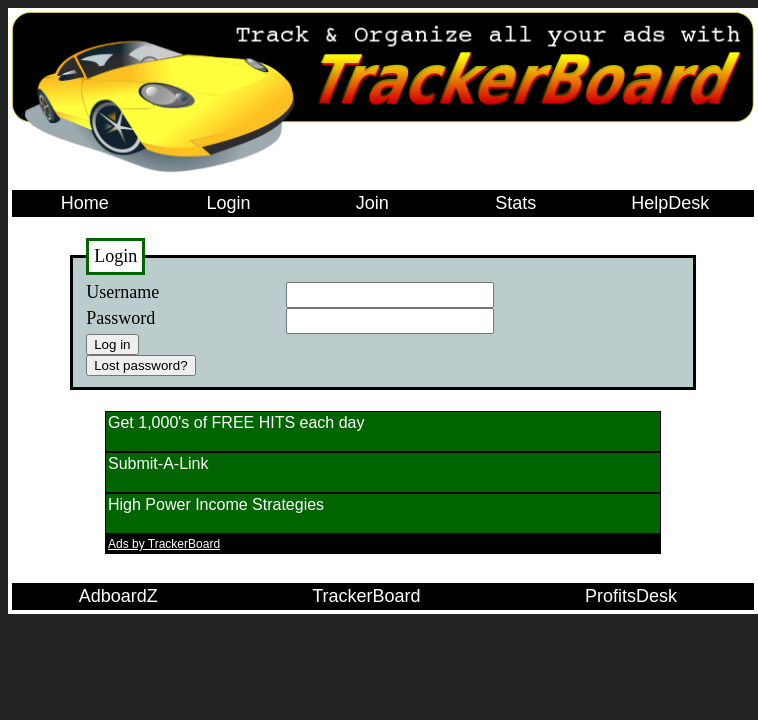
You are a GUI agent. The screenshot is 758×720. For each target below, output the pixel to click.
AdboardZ (118, 596)
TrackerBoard (366, 596)
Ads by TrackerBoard (164, 544)
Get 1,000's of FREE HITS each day (236, 422)
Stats (515, 203)
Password (120, 318)
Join (372, 203)
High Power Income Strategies (216, 504)
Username (122, 292)
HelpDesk (670, 203)
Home (85, 203)
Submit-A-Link (158, 463)
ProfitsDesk (631, 596)
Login (228, 203)
